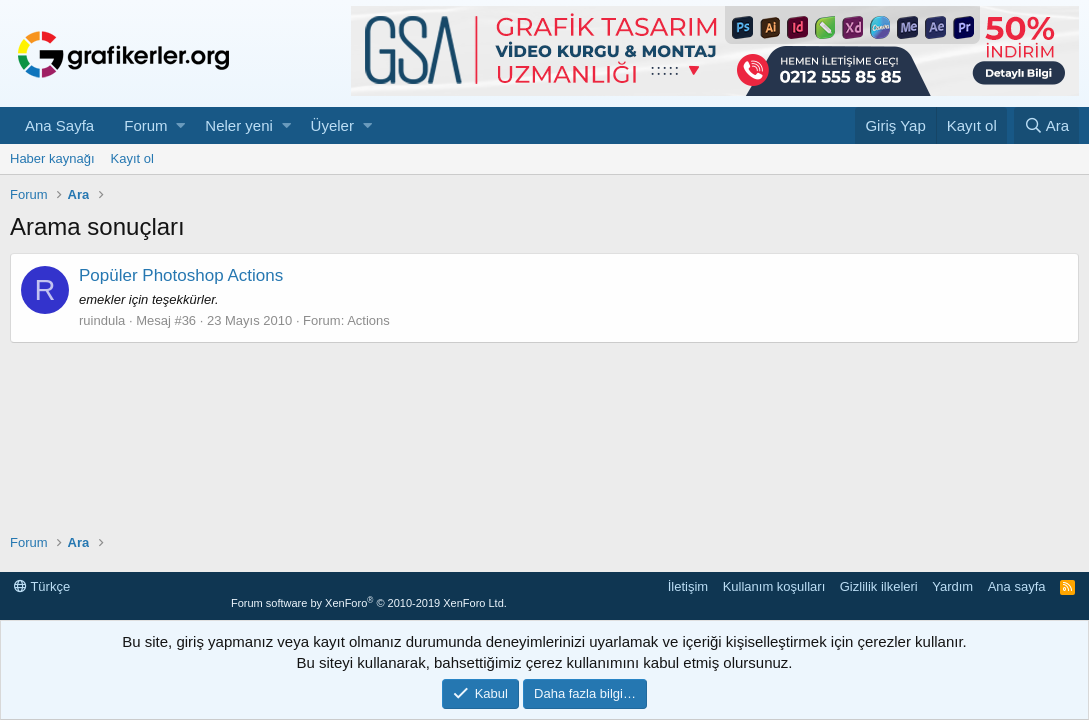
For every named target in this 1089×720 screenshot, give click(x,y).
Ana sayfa (1017, 586)
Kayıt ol (132, 158)
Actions (368, 320)
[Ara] (1046, 125)
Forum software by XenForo (369, 603)
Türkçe (42, 586)
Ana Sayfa (59, 125)
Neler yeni (239, 125)
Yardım (952, 586)
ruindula (102, 320)
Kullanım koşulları (774, 586)
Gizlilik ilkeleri (879, 586)
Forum (145, 125)
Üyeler (332, 125)
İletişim (688, 586)
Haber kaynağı (52, 158)
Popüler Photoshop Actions (181, 275)
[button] (180, 125)
